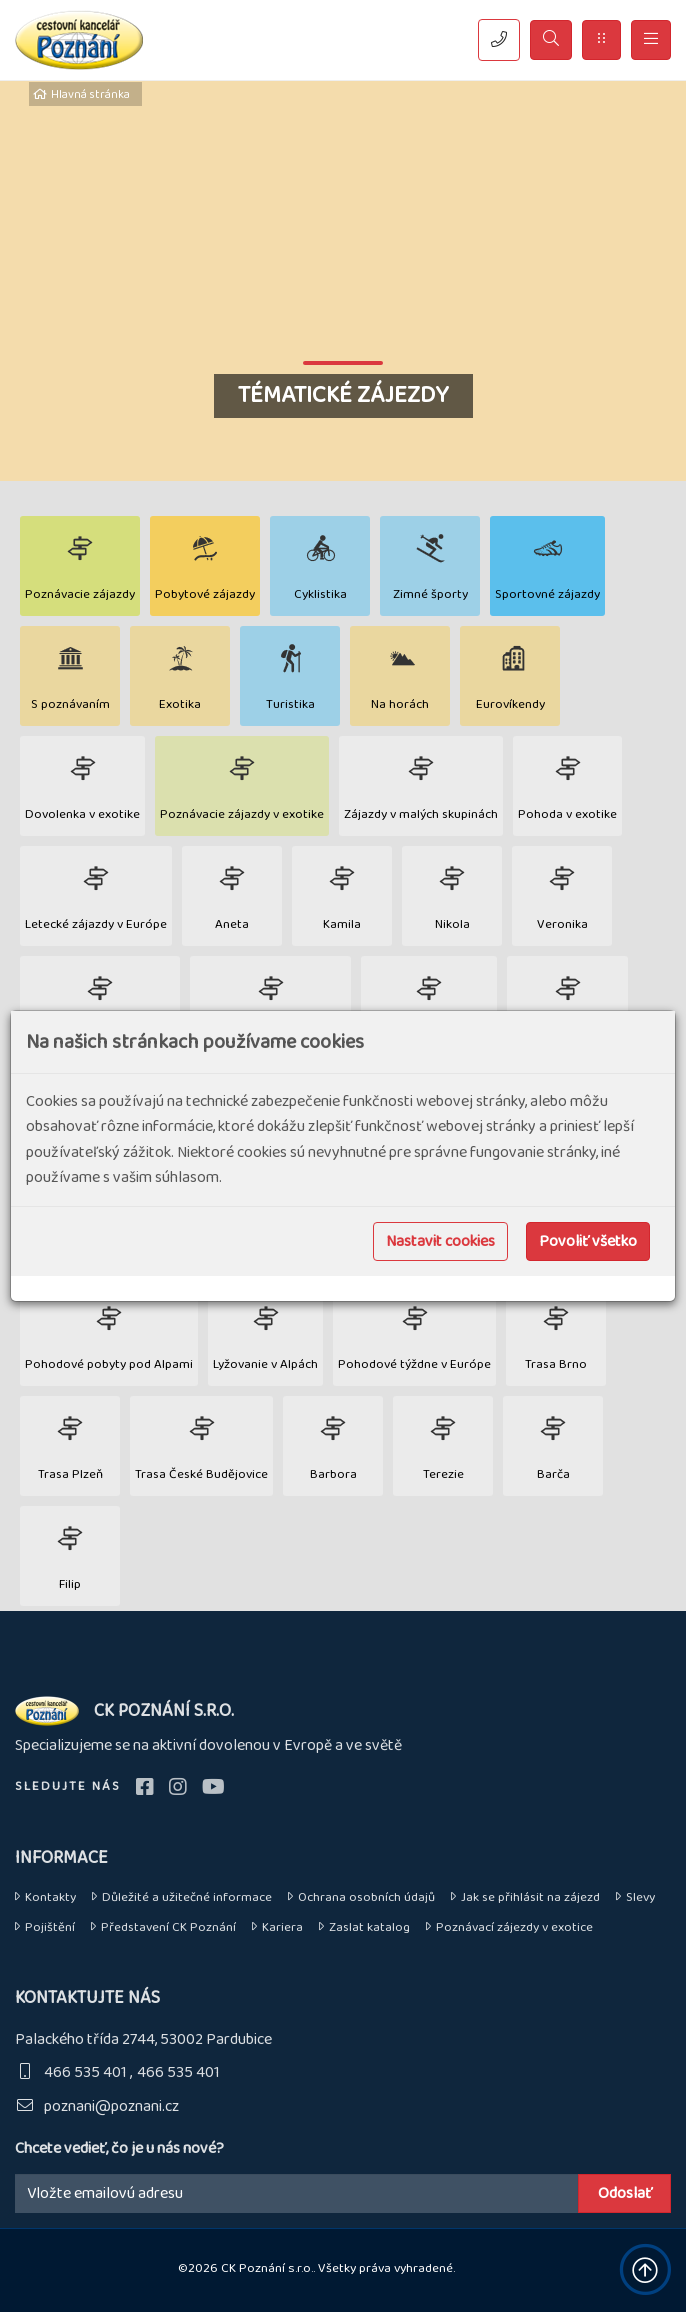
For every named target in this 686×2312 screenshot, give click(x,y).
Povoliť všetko (588, 1241)
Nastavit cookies (440, 1241)
